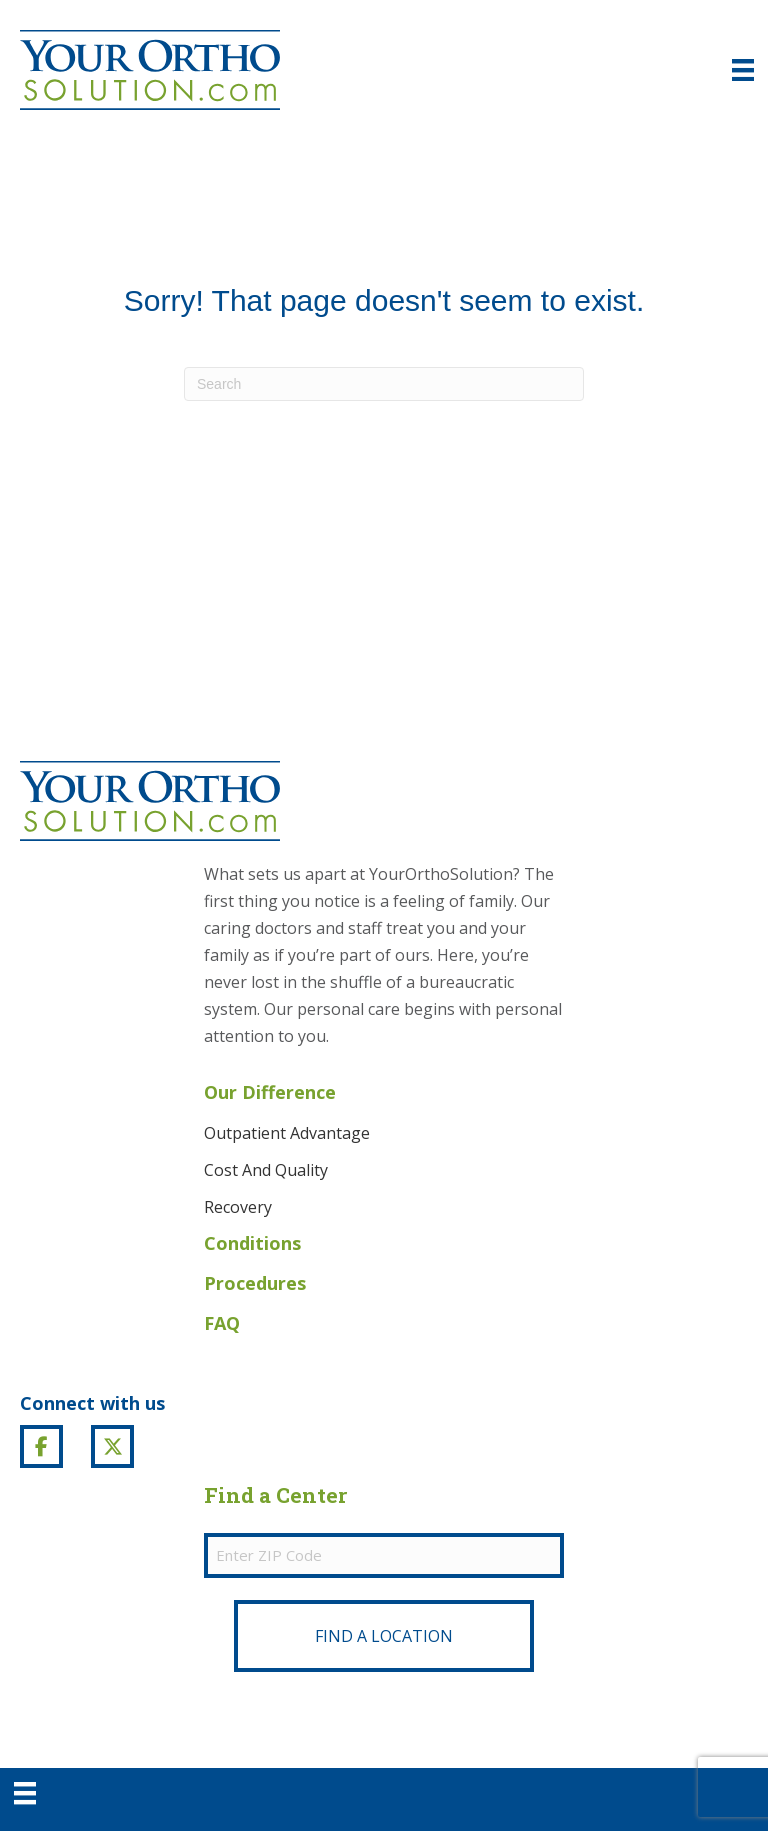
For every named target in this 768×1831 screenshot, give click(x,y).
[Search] (384, 384)
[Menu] (25, 1793)
